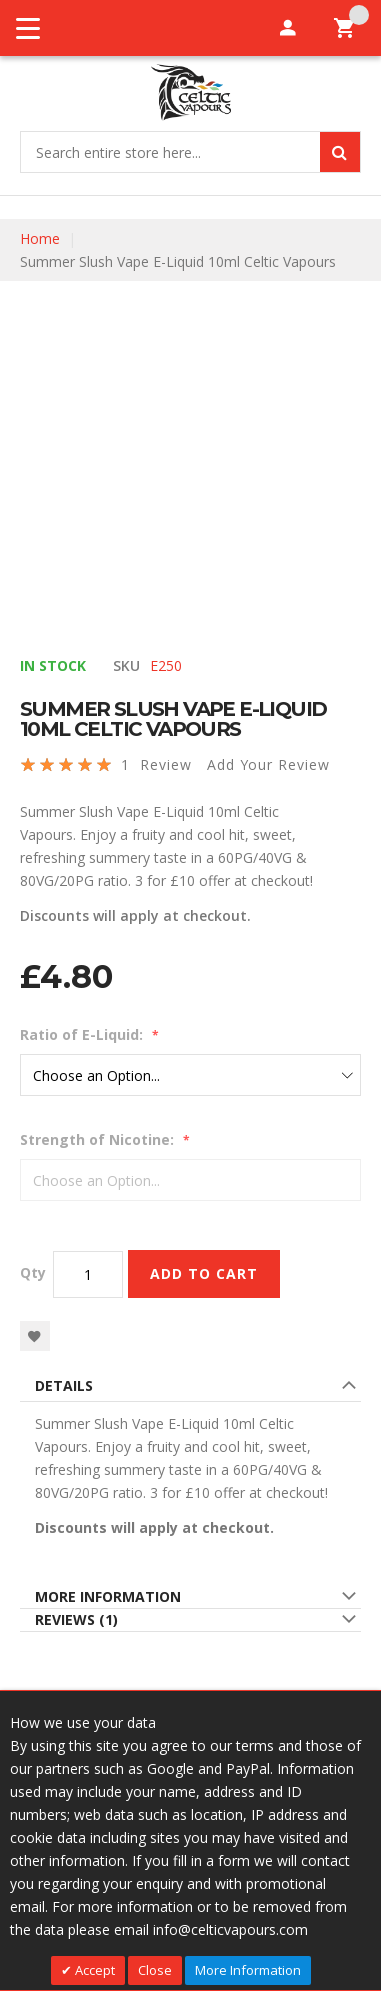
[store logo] (190, 92)
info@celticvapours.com (230, 1929)
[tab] (190, 1388)
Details (64, 1385)
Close (155, 1970)
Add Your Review (269, 764)
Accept (93, 1970)
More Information (108, 1596)
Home (40, 238)
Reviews (76, 1619)
